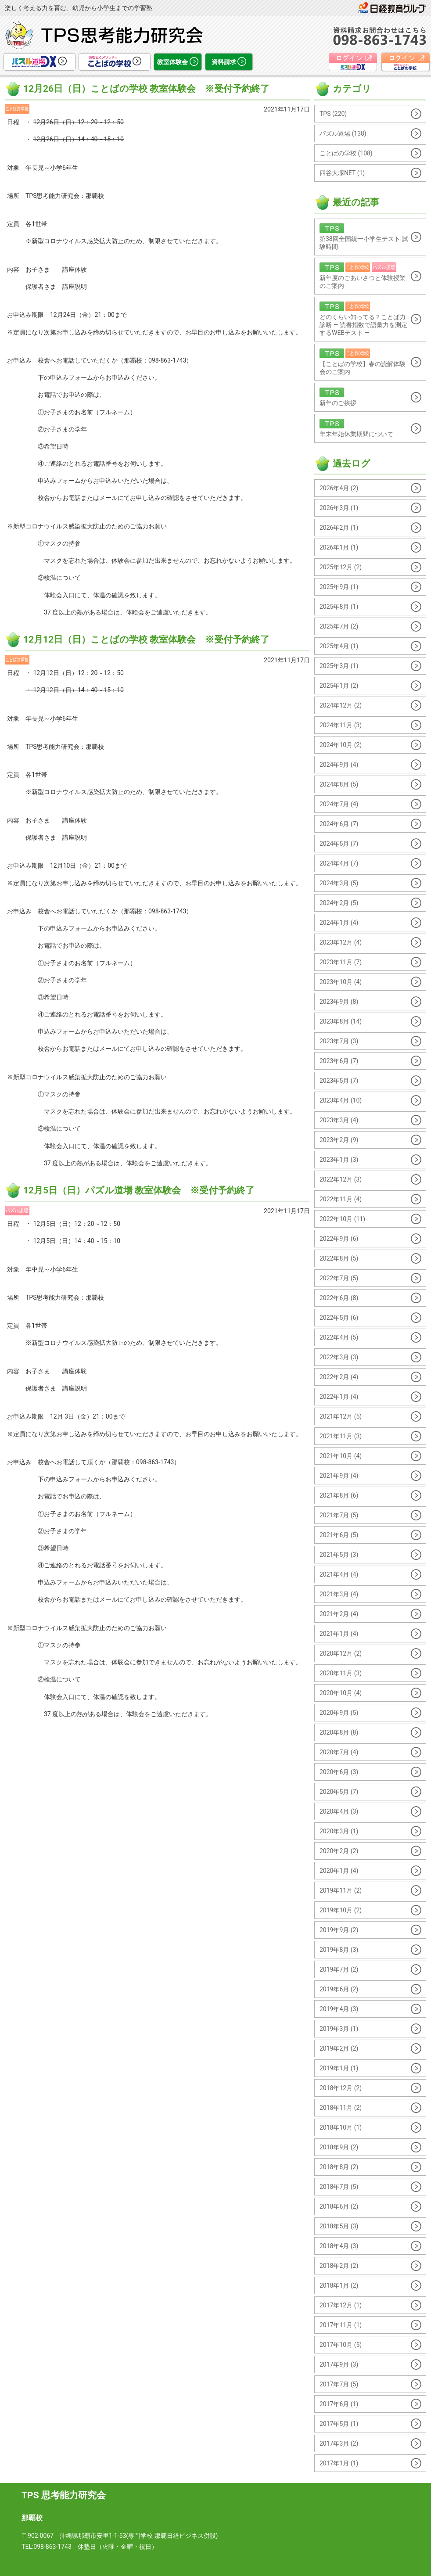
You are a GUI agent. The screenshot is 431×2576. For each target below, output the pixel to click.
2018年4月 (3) (339, 2245)
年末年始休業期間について (363, 428)
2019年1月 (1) (339, 2068)
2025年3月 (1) (339, 665)
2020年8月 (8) (339, 1732)
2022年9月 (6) (339, 1238)
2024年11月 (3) (341, 725)
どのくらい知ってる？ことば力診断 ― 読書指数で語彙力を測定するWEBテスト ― (363, 319)
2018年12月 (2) (341, 2087)
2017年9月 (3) (339, 2364)
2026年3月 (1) (339, 507)
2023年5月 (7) (339, 1080)
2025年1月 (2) (339, 685)
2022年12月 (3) (341, 1179)
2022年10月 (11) (342, 1218)
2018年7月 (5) (339, 2186)
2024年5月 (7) (339, 843)
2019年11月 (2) (341, 1890)
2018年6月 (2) (339, 2206)
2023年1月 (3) (339, 1159)
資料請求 (229, 61)
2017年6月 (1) (339, 2403)
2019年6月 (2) (339, 1989)
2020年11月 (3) (341, 1673)
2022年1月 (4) (339, 1396)
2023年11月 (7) (341, 962)
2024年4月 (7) (339, 863)
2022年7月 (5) (339, 1278)
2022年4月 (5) (339, 1337)
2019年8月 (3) (339, 1949)
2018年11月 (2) (341, 2107)
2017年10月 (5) (341, 2344)
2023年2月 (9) (339, 1139)
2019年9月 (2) (339, 1929)
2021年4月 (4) (339, 1574)
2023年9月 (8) (339, 1001)
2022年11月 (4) (341, 1199)
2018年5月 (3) (339, 2226)
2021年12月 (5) (341, 1416)
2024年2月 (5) (339, 902)
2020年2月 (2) (339, 1850)
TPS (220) (333, 113)
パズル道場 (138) (343, 133)
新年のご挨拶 (363, 397)
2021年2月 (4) (339, 1613)
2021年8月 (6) (339, 1495)
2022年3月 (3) (339, 1357)
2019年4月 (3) (339, 2008)
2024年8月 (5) (339, 784)
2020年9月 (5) (339, 1712)
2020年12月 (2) (341, 1653)
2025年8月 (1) (339, 606)
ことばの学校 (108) (346, 153)
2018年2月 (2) (339, 2265)
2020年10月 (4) (341, 1692)
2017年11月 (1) (341, 2324)
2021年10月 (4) (341, 1455)
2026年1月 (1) (339, 547)
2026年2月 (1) (339, 527)
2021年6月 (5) (339, 1534)
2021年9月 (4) (339, 1475)
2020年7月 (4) (339, 1752)
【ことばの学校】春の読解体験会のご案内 (363, 361)
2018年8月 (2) (339, 2166)
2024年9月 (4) (339, 764)
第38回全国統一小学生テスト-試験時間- (364, 236)
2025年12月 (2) (341, 567)
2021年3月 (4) (339, 1594)
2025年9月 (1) (339, 586)
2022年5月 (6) (339, 1317)
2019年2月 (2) (339, 2048)
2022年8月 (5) (339, 1258)
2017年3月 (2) (339, 2443)
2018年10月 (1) (341, 2127)
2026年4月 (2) (339, 488)
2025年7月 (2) (339, 626)
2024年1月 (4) (339, 922)
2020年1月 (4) (339, 1870)
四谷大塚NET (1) (342, 172)
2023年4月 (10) (341, 1100)
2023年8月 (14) (341, 1021)
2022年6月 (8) (339, 1297)
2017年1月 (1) (339, 2463)
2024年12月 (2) (341, 705)
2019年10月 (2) (341, 1910)
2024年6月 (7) (339, 823)
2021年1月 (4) (339, 1633)
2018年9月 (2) (339, 2147)
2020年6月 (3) (339, 1771)
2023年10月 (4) (341, 981)
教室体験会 (177, 61)
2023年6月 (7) (339, 1060)
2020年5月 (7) (339, 1791)
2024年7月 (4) (339, 804)
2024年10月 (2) (341, 744)
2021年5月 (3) (339, 1554)
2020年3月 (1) (339, 1831)
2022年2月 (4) (339, 1376)
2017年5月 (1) (339, 2423)
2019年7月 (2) (339, 1969)
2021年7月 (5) (339, 1515)
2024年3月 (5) (339, 883)
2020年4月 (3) (339, 1811)
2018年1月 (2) (339, 2285)
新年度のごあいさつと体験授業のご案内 (363, 275)
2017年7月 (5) (339, 2384)
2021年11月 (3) (341, 1436)
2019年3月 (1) (339, 2028)
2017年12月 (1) (341, 2305)
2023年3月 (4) (339, 1120)
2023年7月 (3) (339, 1041)
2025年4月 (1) (339, 646)
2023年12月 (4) (341, 942)
